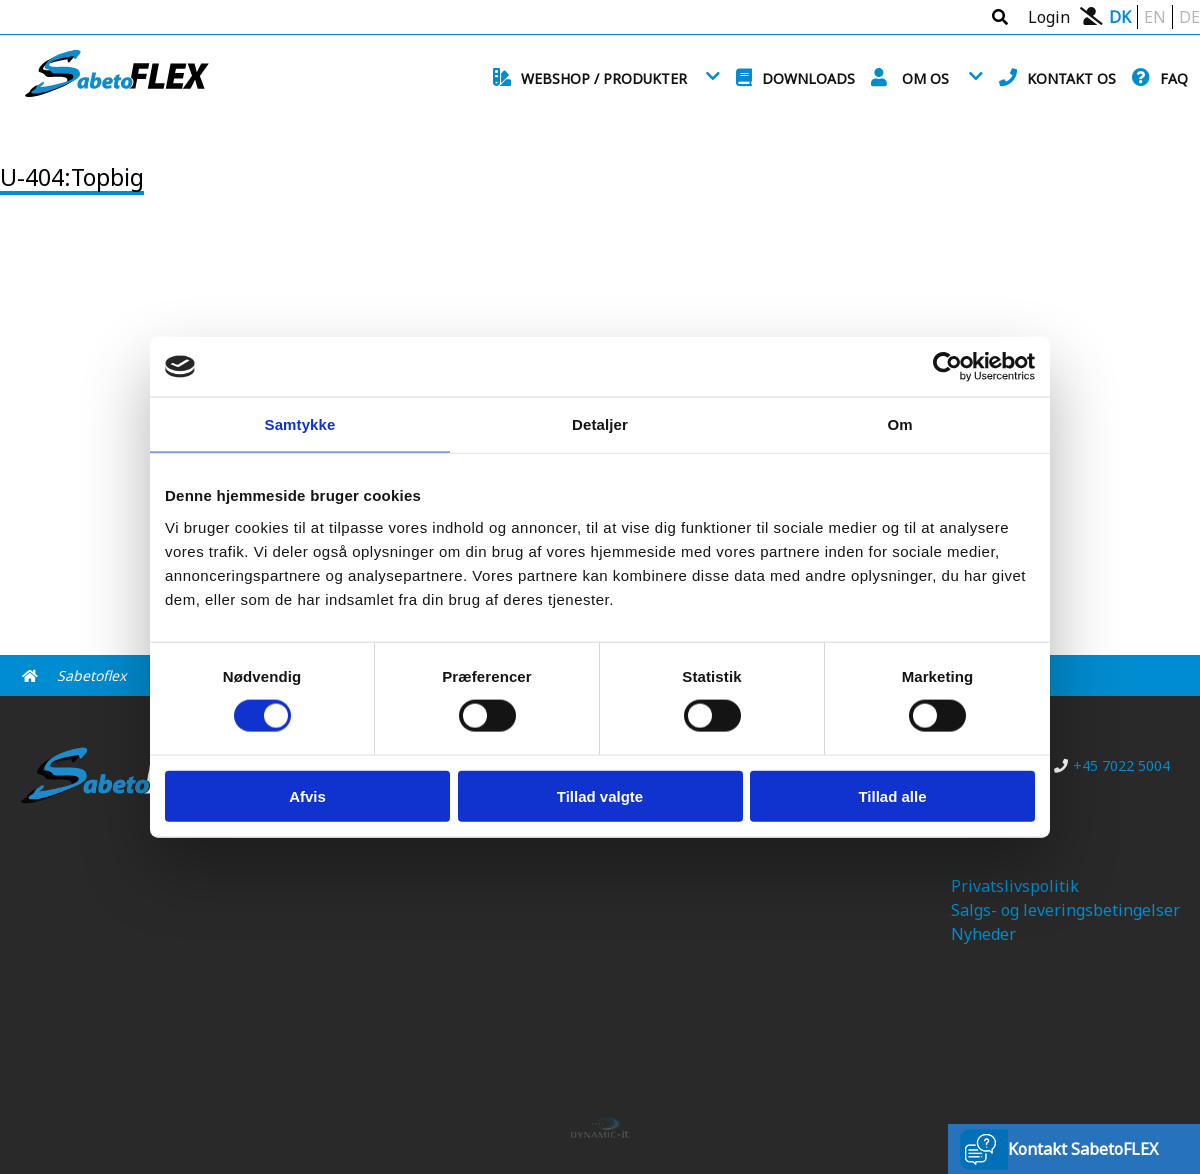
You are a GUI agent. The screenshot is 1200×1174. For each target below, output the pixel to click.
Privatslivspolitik (1015, 886)
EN (1155, 17)
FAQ (1174, 78)
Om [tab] (899, 424)
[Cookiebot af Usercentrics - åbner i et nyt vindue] (947, 367)
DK (1120, 17)
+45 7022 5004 (1112, 765)
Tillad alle (892, 795)
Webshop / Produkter (604, 78)
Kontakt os (1071, 78)
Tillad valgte (600, 795)
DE (1189, 17)
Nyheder (983, 934)
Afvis (307, 795)
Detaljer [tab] (600, 424)
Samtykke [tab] (300, 424)
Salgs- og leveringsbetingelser (1065, 910)
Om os (925, 78)
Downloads (808, 78)
